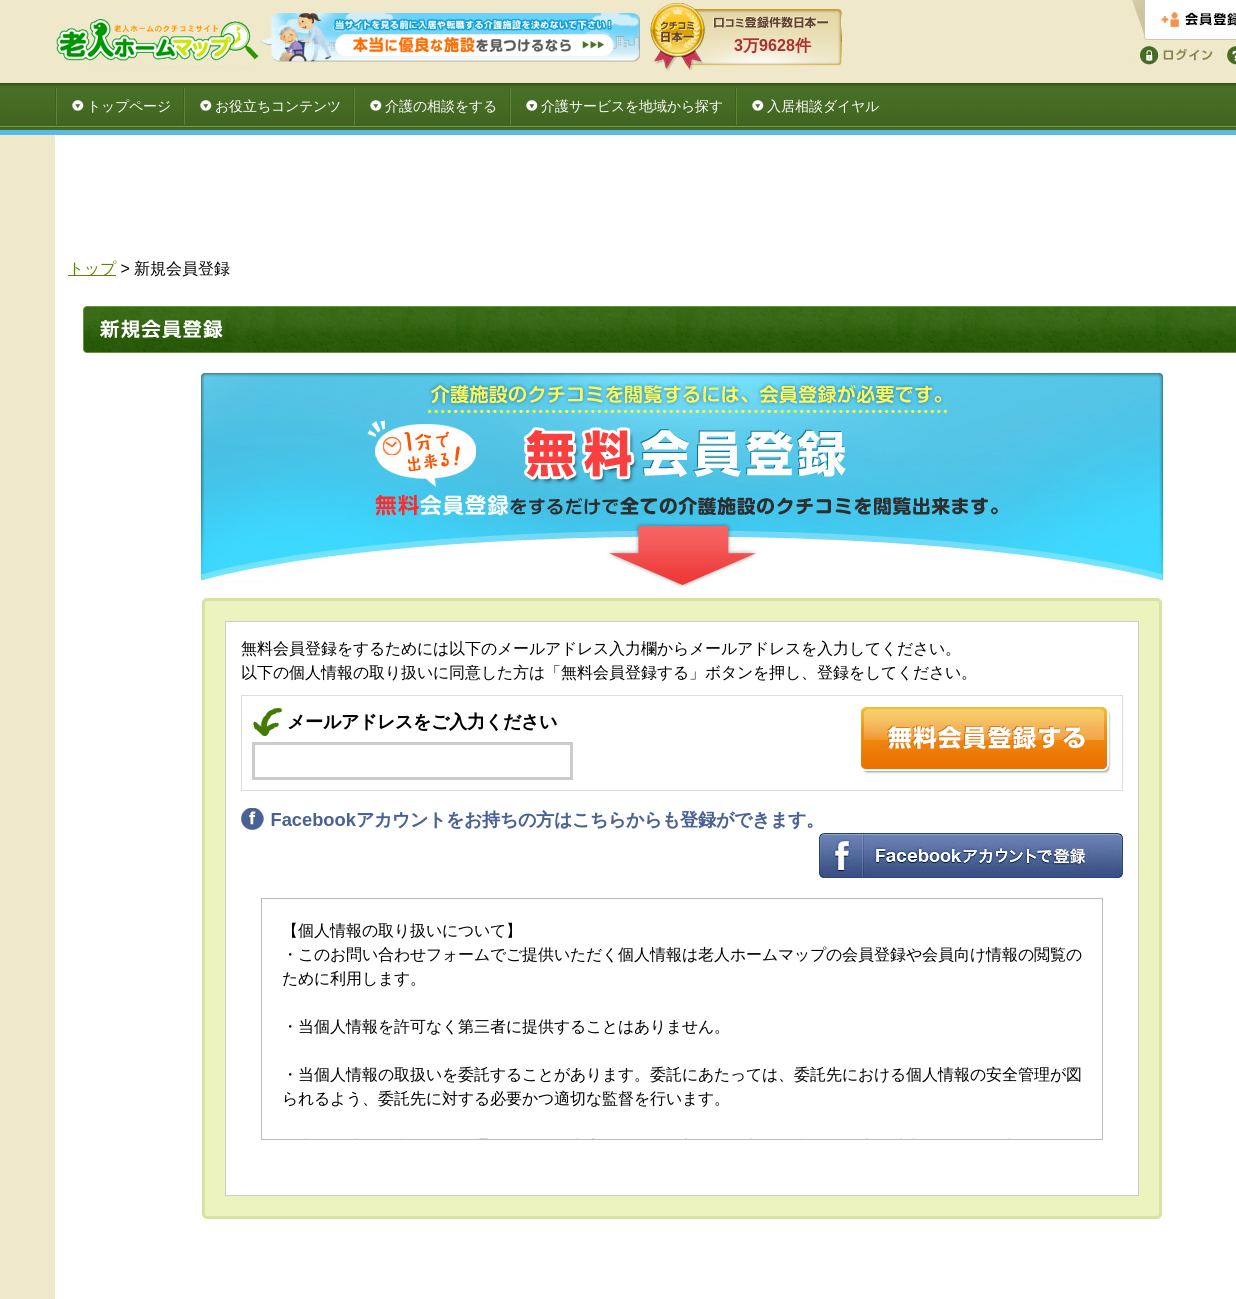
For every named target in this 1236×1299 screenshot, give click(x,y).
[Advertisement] (675, 202)
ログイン (1173, 53)
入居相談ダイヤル (823, 106)
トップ (92, 268)
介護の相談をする (441, 106)
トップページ (129, 106)
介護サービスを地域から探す (632, 106)
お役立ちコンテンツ (278, 106)
